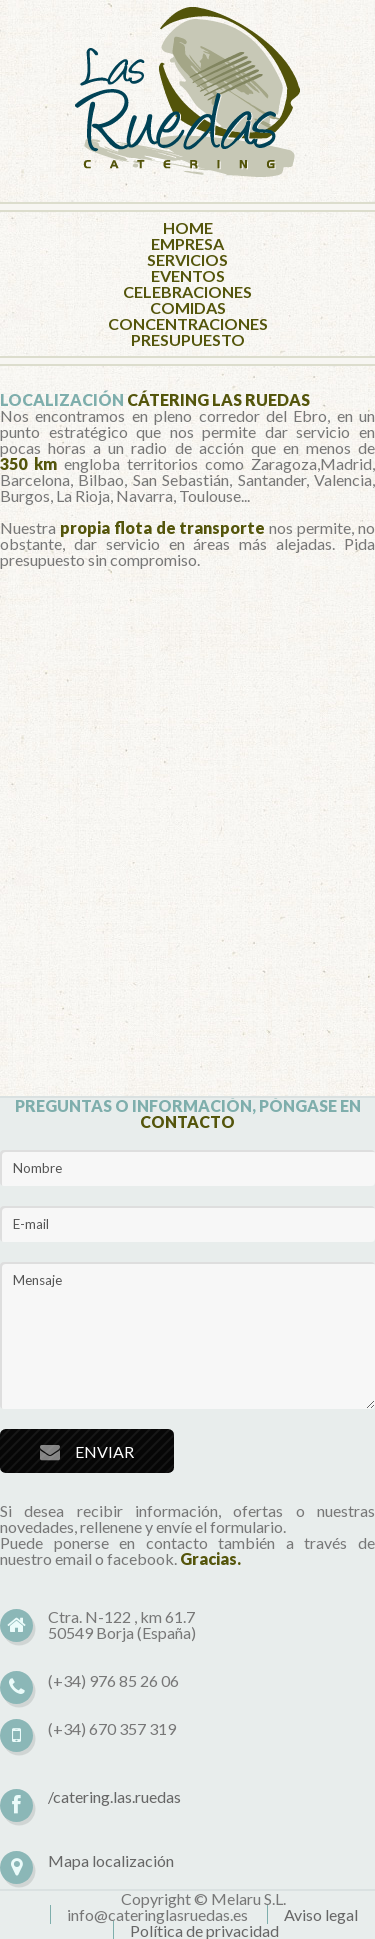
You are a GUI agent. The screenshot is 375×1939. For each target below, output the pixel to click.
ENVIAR (104, 1451)
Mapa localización (111, 1860)
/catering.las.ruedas (114, 1796)
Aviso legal (321, 1914)
